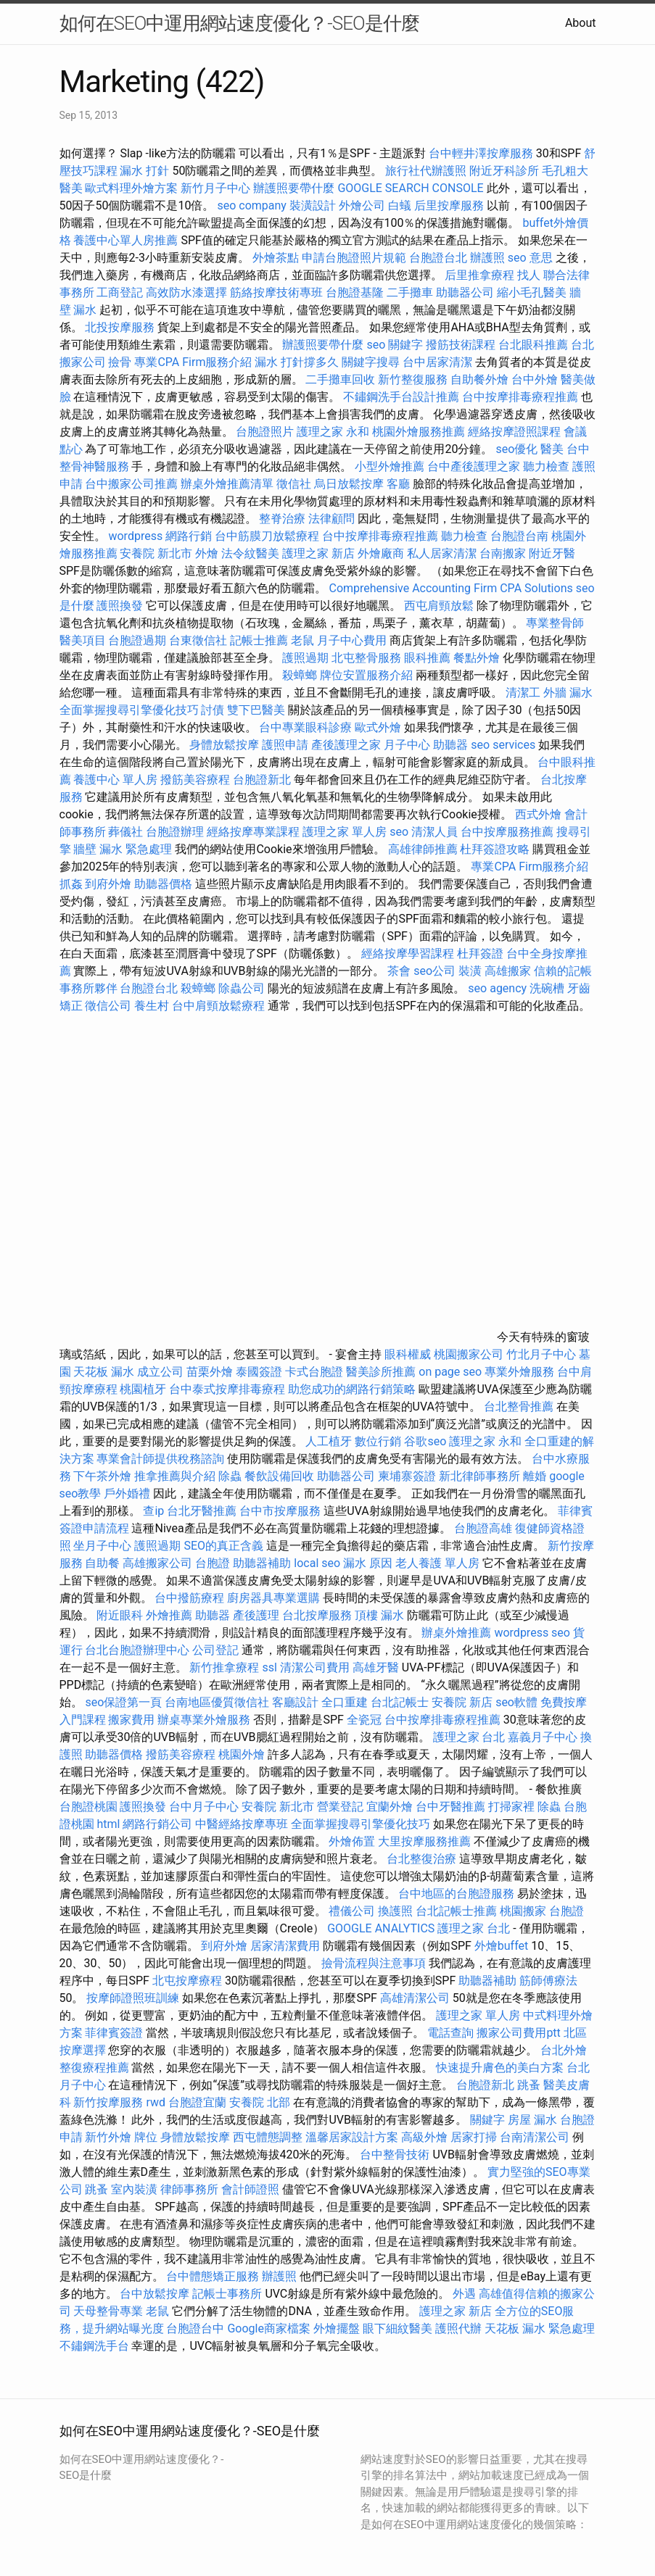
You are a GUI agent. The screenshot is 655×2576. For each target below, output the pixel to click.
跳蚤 (528, 2085)
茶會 (399, 971)
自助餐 (102, 1563)
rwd (155, 2102)
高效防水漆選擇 (186, 292)
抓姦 (71, 884)
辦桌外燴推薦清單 (227, 484)
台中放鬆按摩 (156, 2294)
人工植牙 (328, 1441)
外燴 (206, 553)
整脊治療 (282, 518)
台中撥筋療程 (191, 1598)
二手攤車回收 (340, 379)
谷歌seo (425, 1441)
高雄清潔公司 (415, 1998)
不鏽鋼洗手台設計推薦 (401, 397)
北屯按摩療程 (188, 1980)
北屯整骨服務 (367, 658)
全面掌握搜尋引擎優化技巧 (129, 710)
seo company (251, 205)
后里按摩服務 (450, 205)
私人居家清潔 (442, 553)
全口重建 (344, 1702)
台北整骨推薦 (518, 1406)
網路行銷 (188, 536)
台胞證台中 (195, 2328)
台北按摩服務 (318, 1615)
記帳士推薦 (259, 640)
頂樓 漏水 (379, 1615)
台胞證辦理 (175, 832)
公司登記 (215, 1650)
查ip (153, 1511)
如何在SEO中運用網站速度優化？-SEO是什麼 (239, 23)
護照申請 (285, 745)
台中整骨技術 (394, 2154)
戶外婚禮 (127, 1493)
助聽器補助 (262, 1563)
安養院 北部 (259, 2102)
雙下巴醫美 (256, 710)
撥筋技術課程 (462, 345)
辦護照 (487, 258)
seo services (503, 745)
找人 (528, 275)
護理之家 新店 (318, 553)
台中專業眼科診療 (305, 727)
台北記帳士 (400, 1702)
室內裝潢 (134, 2189)
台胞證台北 (438, 258)
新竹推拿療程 (224, 1667)
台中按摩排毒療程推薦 (521, 397)
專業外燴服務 (519, 1372)
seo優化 (516, 449)
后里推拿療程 (479, 275)
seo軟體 (516, 1702)
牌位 (145, 2137)
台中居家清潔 (437, 362)
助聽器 (450, 745)
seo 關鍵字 (394, 345)
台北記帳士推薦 (456, 1911)
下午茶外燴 (102, 1476)
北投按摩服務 (120, 327)
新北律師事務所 (479, 1476)
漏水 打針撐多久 (297, 362)
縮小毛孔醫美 (532, 292)
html (108, 1824)
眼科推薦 (427, 658)
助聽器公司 (465, 292)
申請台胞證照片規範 (354, 258)
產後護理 (256, 1615)
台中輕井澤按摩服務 (482, 153)
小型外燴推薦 (389, 466)
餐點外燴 (476, 658)
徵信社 (293, 484)
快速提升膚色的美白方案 (500, 2067)
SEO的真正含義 (223, 1546)
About (580, 23)
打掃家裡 (511, 1806)
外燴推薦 (169, 1615)
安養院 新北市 (156, 553)
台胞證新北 (262, 779)
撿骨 (119, 362)
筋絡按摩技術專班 (278, 292)
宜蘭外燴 (389, 1806)
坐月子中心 (102, 1546)
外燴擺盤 (336, 2328)
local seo (317, 1563)
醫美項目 (82, 640)
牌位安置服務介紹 (366, 675)
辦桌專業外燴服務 (205, 1720)
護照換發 (119, 605)
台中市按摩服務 (281, 1511)
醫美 (552, 449)
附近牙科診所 (504, 171)
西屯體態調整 (269, 2137)
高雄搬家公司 (157, 1563)
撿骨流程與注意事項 (373, 1963)
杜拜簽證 (480, 953)
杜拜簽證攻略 (495, 849)
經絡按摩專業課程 (254, 832)
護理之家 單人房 (344, 832)
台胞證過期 (137, 640)
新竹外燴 (108, 2137)
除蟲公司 (241, 988)
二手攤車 (410, 292)
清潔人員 (434, 832)
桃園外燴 (241, 1754)
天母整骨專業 (108, 2311)
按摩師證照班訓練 (134, 1998)
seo (399, 832)
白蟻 (399, 205)
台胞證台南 (519, 536)
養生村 (151, 1006)
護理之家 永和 (333, 432)
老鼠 (302, 640)
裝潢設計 (312, 205)
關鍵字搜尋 (371, 362)
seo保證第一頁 (123, 1702)
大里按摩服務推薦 (426, 1841)
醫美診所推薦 (381, 1372)
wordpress (135, 536)
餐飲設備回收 (279, 1476)
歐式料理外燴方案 (133, 188)
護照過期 (305, 658)
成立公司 (160, 1372)
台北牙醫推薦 (201, 1511)
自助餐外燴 (479, 379)
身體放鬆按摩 (225, 745)
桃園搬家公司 (468, 1354)
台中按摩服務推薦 (508, 832)
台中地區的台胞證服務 (456, 1893)
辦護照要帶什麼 (293, 188)
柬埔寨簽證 (407, 1476)
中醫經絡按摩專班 (243, 1824)
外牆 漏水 (568, 692)
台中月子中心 (204, 1806)
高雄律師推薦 (423, 849)
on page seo (450, 1372)
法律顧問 (331, 518)
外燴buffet (501, 1946)
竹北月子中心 (541, 1354)
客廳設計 (295, 1702)
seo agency (497, 988)
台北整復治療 (421, 1859)
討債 (212, 710)
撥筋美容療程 (195, 779)
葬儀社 (125, 832)
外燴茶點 (275, 258)
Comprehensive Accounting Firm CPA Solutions (450, 588)
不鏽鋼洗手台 (94, 2346)
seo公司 (434, 971)
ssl (269, 1667)
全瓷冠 (364, 1720)
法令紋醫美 (250, 553)
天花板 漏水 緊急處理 (540, 2328)
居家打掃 (473, 2137)
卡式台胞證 (314, 1372)
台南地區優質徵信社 (217, 1702)
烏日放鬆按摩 (350, 484)
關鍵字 (487, 2120)
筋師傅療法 (548, 1980)
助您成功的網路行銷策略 (352, 1389)
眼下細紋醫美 (397, 2328)
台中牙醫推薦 (450, 1806)
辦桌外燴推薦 (456, 1633)
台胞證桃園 (88, 1806)
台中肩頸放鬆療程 (220, 1006)
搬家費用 (131, 1720)
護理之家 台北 (469, 1737)
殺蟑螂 (299, 675)
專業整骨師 (555, 623)
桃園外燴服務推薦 (420, 432)
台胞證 (212, 1563)
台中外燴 (534, 379)
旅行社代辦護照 (425, 171)
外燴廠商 (381, 553)
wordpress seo (532, 1633)
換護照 (395, 1911)
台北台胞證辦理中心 (137, 1650)
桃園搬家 (523, 1911)
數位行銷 (378, 1441)
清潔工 (523, 692)
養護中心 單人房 (115, 779)
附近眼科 (119, 1615)
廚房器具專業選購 (273, 1598)
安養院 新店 (462, 1702)
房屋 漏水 (532, 2120)
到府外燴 (108, 884)
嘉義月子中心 (542, 1737)
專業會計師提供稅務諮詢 (160, 1459)
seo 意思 (530, 258)
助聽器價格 (163, 884)
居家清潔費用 (285, 1946)
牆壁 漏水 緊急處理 (122, 849)
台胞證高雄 (483, 1528)
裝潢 (470, 971)
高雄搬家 (508, 971)
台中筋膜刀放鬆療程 (268, 536)
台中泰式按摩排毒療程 (228, 1389)
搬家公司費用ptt (518, 2033)
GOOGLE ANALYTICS (380, 1928)
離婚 (534, 1476)
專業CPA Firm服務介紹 (193, 362)
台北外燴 (563, 2050)
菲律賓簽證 (114, 2033)
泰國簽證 (259, 1372)
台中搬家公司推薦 (131, 484)
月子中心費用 (352, 640)
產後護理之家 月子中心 (370, 745)
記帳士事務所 (227, 2294)
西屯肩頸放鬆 (440, 605)
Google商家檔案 (268, 2328)
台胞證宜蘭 (197, 2102)
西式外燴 (538, 814)
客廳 (398, 484)
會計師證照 (250, 2189)
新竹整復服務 (413, 379)
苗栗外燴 (209, 1372)
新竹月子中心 (215, 188)
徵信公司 (108, 1006)
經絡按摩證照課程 (516, 432)
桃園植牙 (143, 1389)
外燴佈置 (352, 1841)
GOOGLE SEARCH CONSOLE (410, 188)
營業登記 (340, 1806)
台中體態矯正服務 (214, 2276)
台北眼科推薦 (533, 345)
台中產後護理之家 (473, 466)
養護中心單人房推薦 (125, 240)
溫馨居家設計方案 (351, 2137)
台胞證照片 (265, 432)
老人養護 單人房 (437, 1563)
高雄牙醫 (376, 1667)
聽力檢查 (546, 466)
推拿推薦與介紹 (174, 1476)
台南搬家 (502, 553)
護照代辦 (458, 2328)
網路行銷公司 (157, 1824)
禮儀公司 (352, 1911)
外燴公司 (362, 205)
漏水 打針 (144, 171)
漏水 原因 (367, 1563)
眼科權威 (407, 1354)
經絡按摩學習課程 (409, 953)
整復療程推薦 (94, 2067)
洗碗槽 (547, 988)
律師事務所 (189, 2189)
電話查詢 (450, 2033)
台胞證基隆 (355, 292)
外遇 (464, 2294)
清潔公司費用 (315, 1667)
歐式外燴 (378, 727)
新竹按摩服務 (109, 2102)
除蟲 (230, 1476)
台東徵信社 (198, 640)
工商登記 (119, 292)
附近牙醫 (552, 553)
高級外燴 (424, 2137)
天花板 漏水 (103, 1372)
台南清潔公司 (534, 2137)
